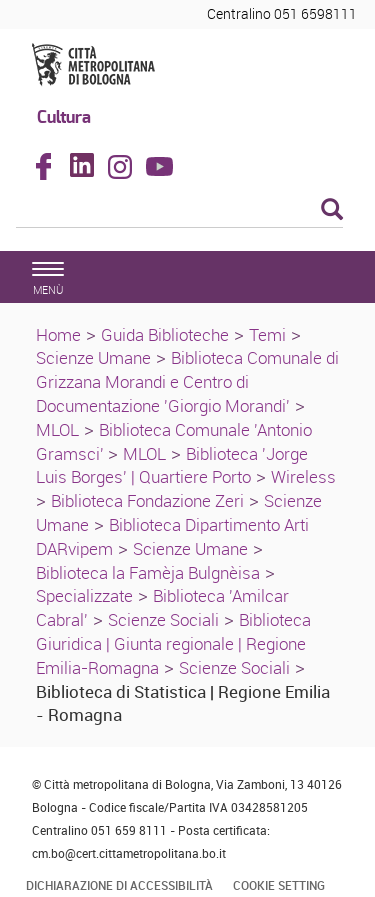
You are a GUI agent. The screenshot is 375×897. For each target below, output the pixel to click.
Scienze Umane (93, 357)
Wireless (303, 476)
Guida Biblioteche (165, 334)
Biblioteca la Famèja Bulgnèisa (148, 572)
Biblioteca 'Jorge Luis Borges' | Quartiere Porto (172, 465)
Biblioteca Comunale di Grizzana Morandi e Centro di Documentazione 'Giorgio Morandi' (187, 381)
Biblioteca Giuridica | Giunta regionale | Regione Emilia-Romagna (173, 643)
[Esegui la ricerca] (332, 210)
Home (58, 334)
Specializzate (84, 595)
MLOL (57, 429)
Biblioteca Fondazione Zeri (147, 500)
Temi (267, 334)
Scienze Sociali (163, 619)
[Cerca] (179, 211)
